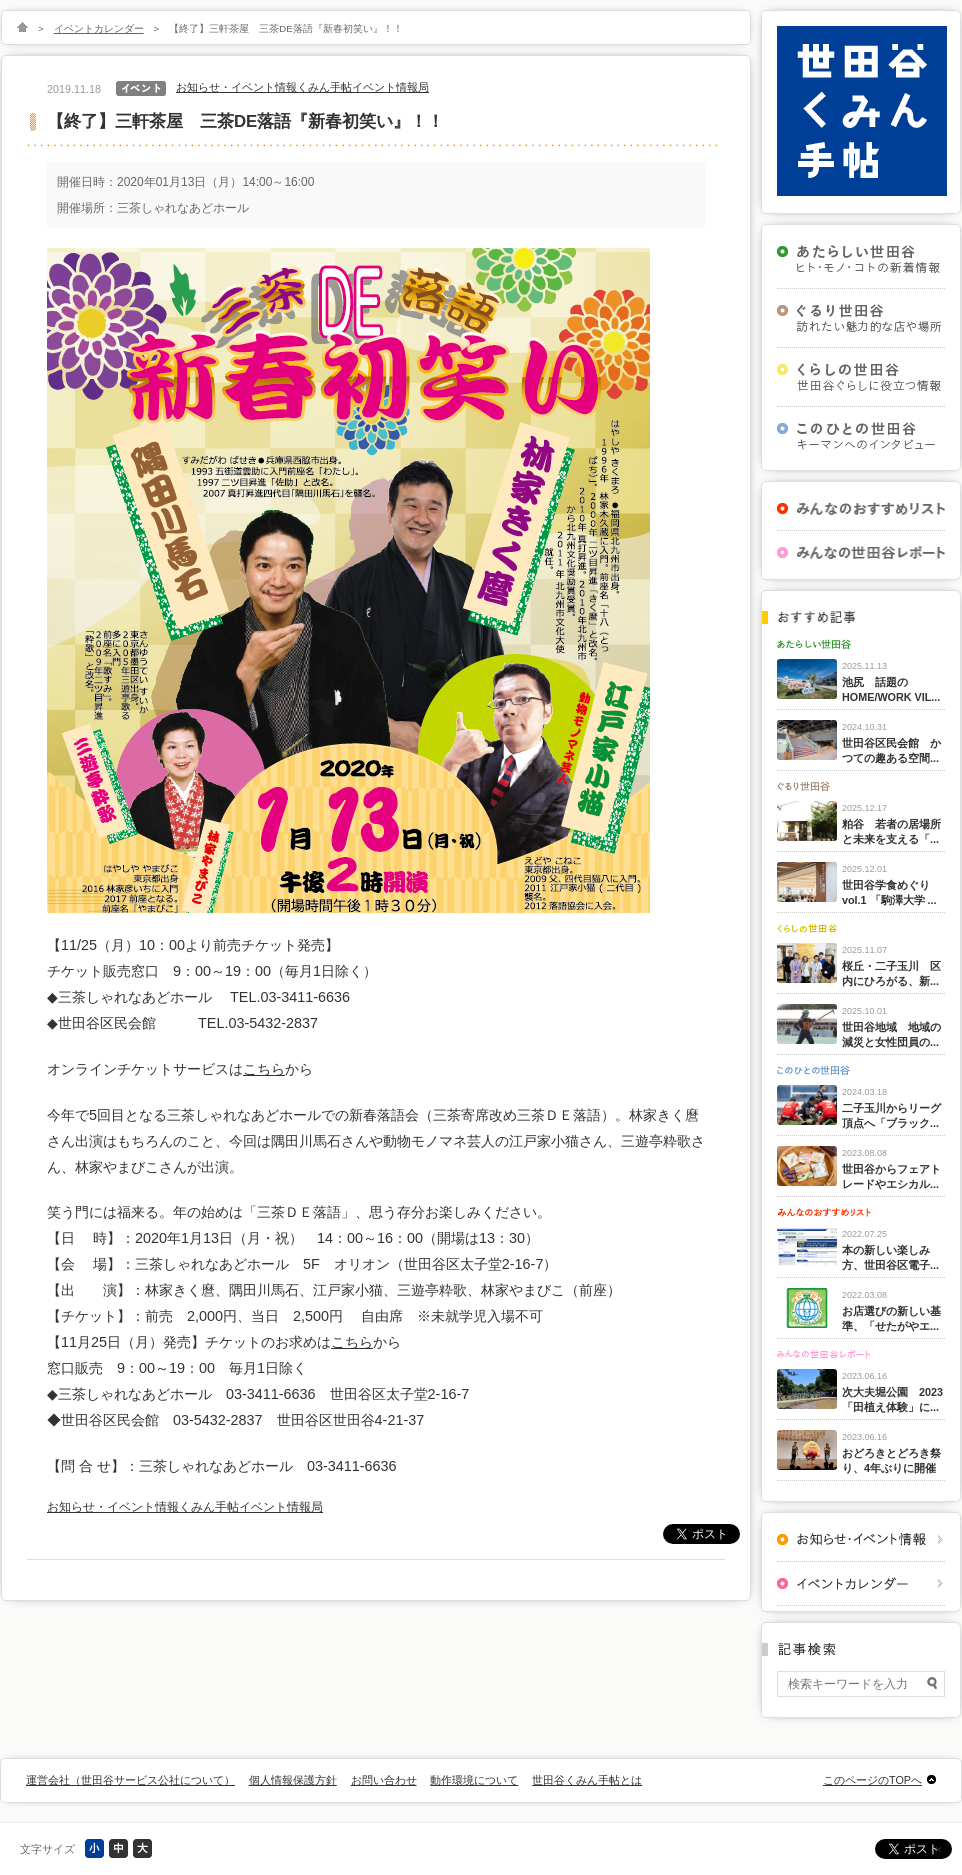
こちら (264, 1069)
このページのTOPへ (872, 1780)
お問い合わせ (384, 1780)
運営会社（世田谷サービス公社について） (130, 1780)
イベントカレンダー (99, 28)
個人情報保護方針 (293, 1780)
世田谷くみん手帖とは (587, 1780)
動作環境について (474, 1780)
